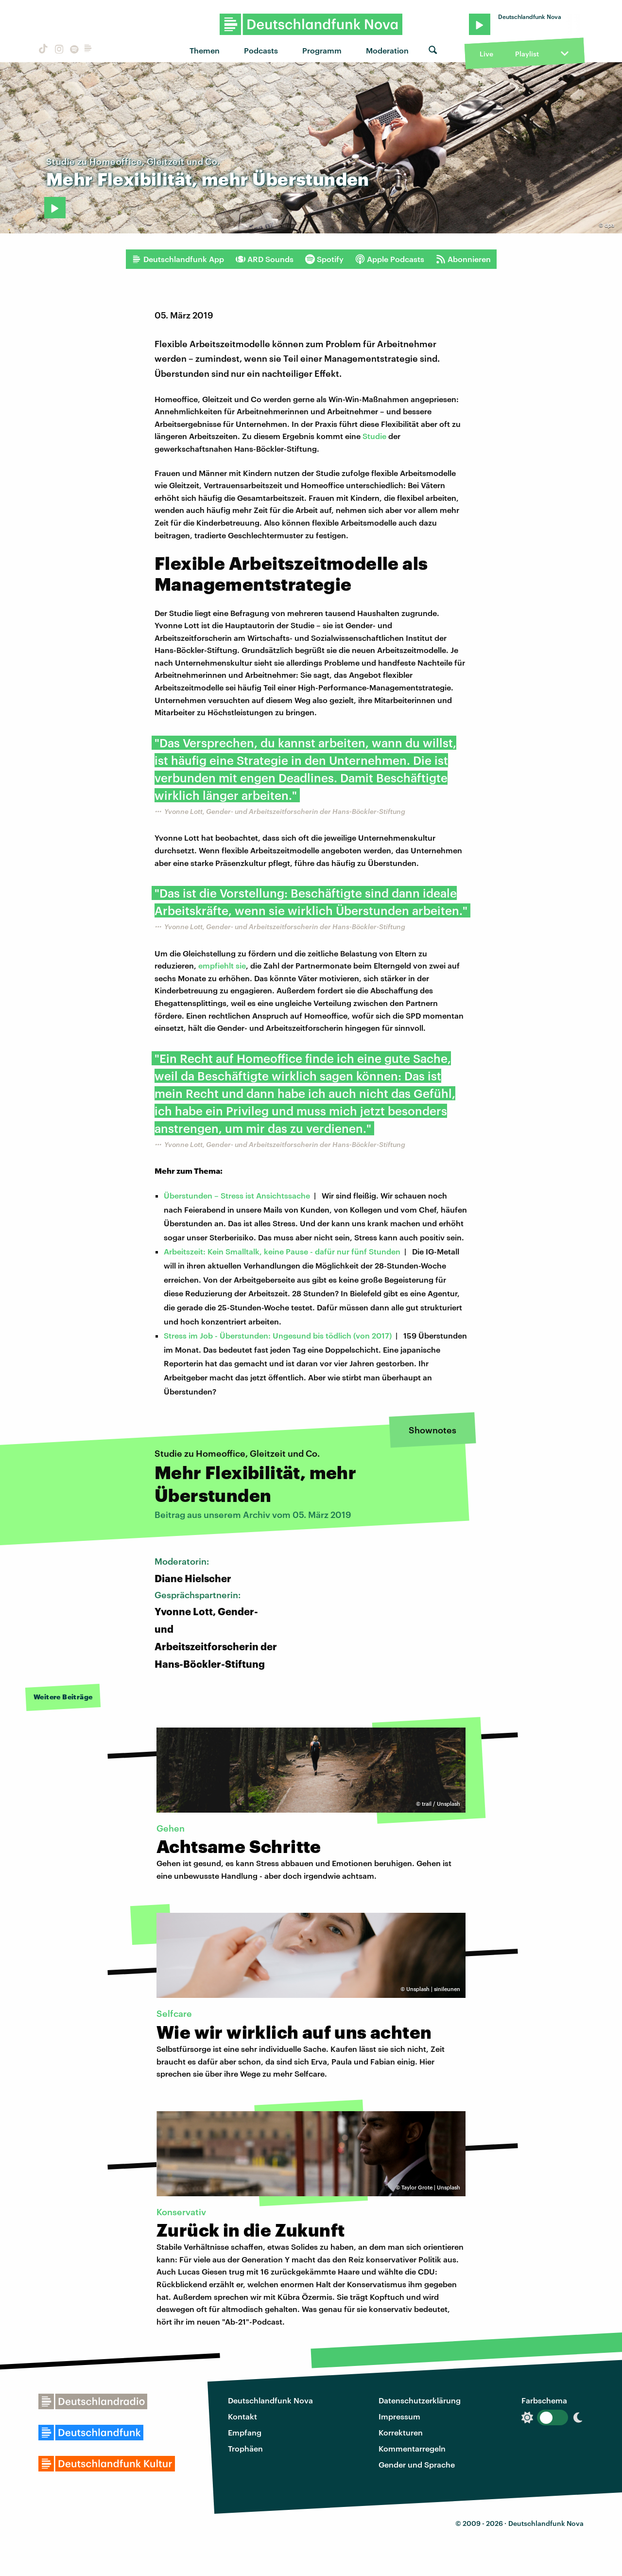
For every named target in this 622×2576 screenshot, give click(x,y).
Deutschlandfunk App (178, 259)
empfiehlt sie (222, 965)
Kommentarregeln (412, 2448)
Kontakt (242, 2416)
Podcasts (261, 50)
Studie (374, 436)
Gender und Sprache (417, 2464)
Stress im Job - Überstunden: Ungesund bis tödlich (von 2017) (278, 1335)
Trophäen (245, 2448)
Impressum (399, 2416)
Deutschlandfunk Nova (270, 2400)
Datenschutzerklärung (420, 2400)
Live (486, 54)
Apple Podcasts (389, 259)
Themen (205, 50)
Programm (322, 50)
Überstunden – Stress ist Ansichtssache (237, 1195)
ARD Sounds (265, 259)
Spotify (324, 259)
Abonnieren (463, 259)
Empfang (244, 2432)
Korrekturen (401, 2432)
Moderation (387, 50)
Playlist (527, 54)
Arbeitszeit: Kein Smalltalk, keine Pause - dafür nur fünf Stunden (282, 1251)
